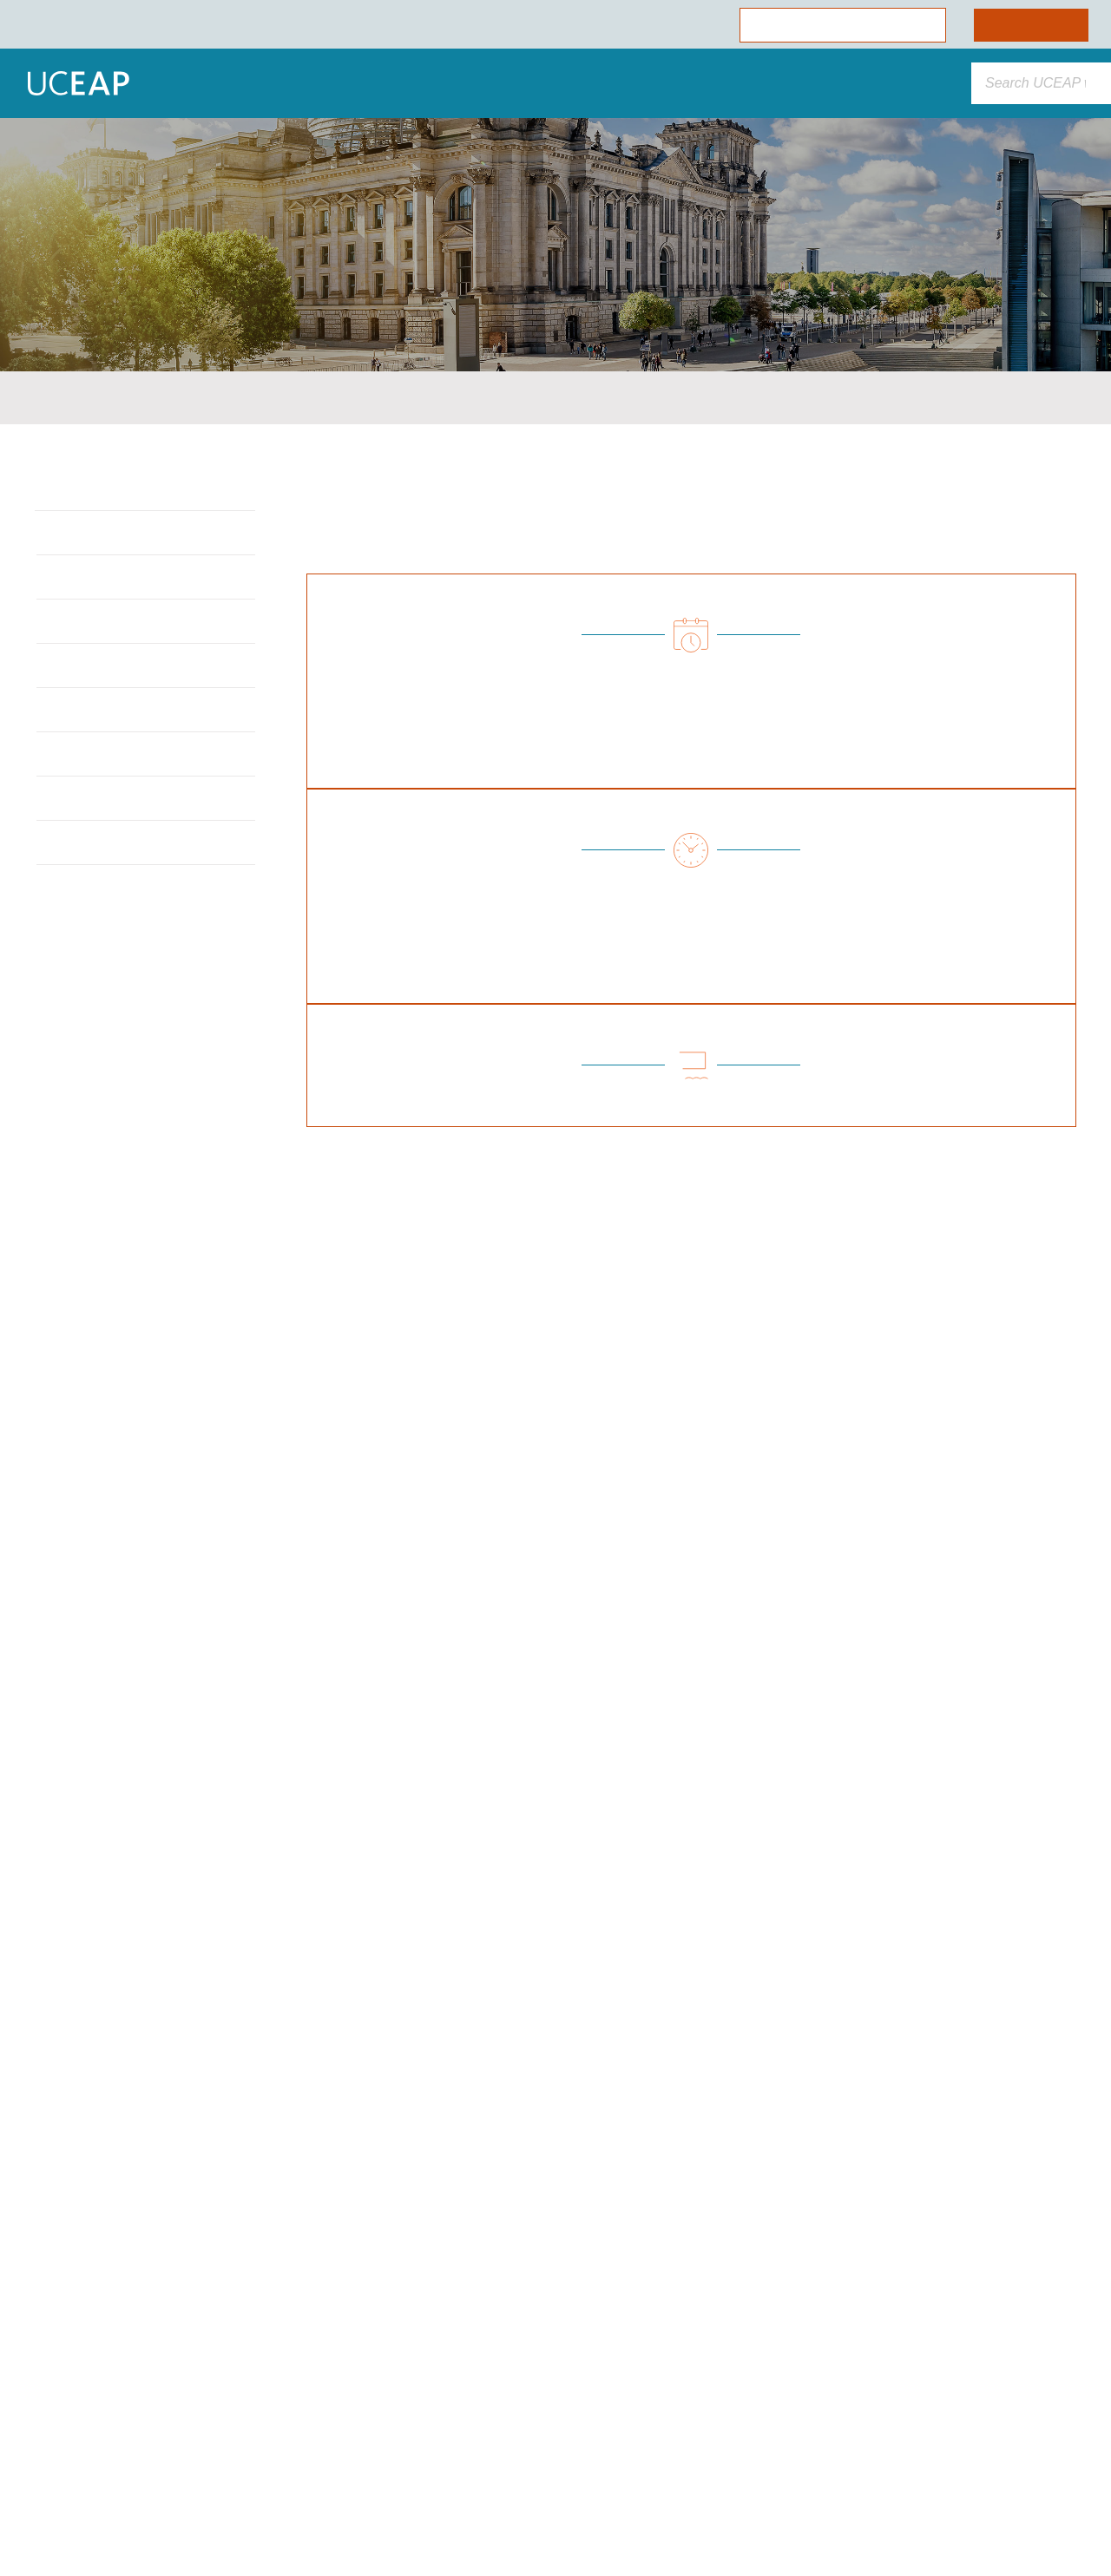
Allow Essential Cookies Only (177, 2461)
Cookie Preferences (176, 2508)
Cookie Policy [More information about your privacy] (160, 2374)
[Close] (318, 2233)
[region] (176, 2384)
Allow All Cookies (177, 2413)
